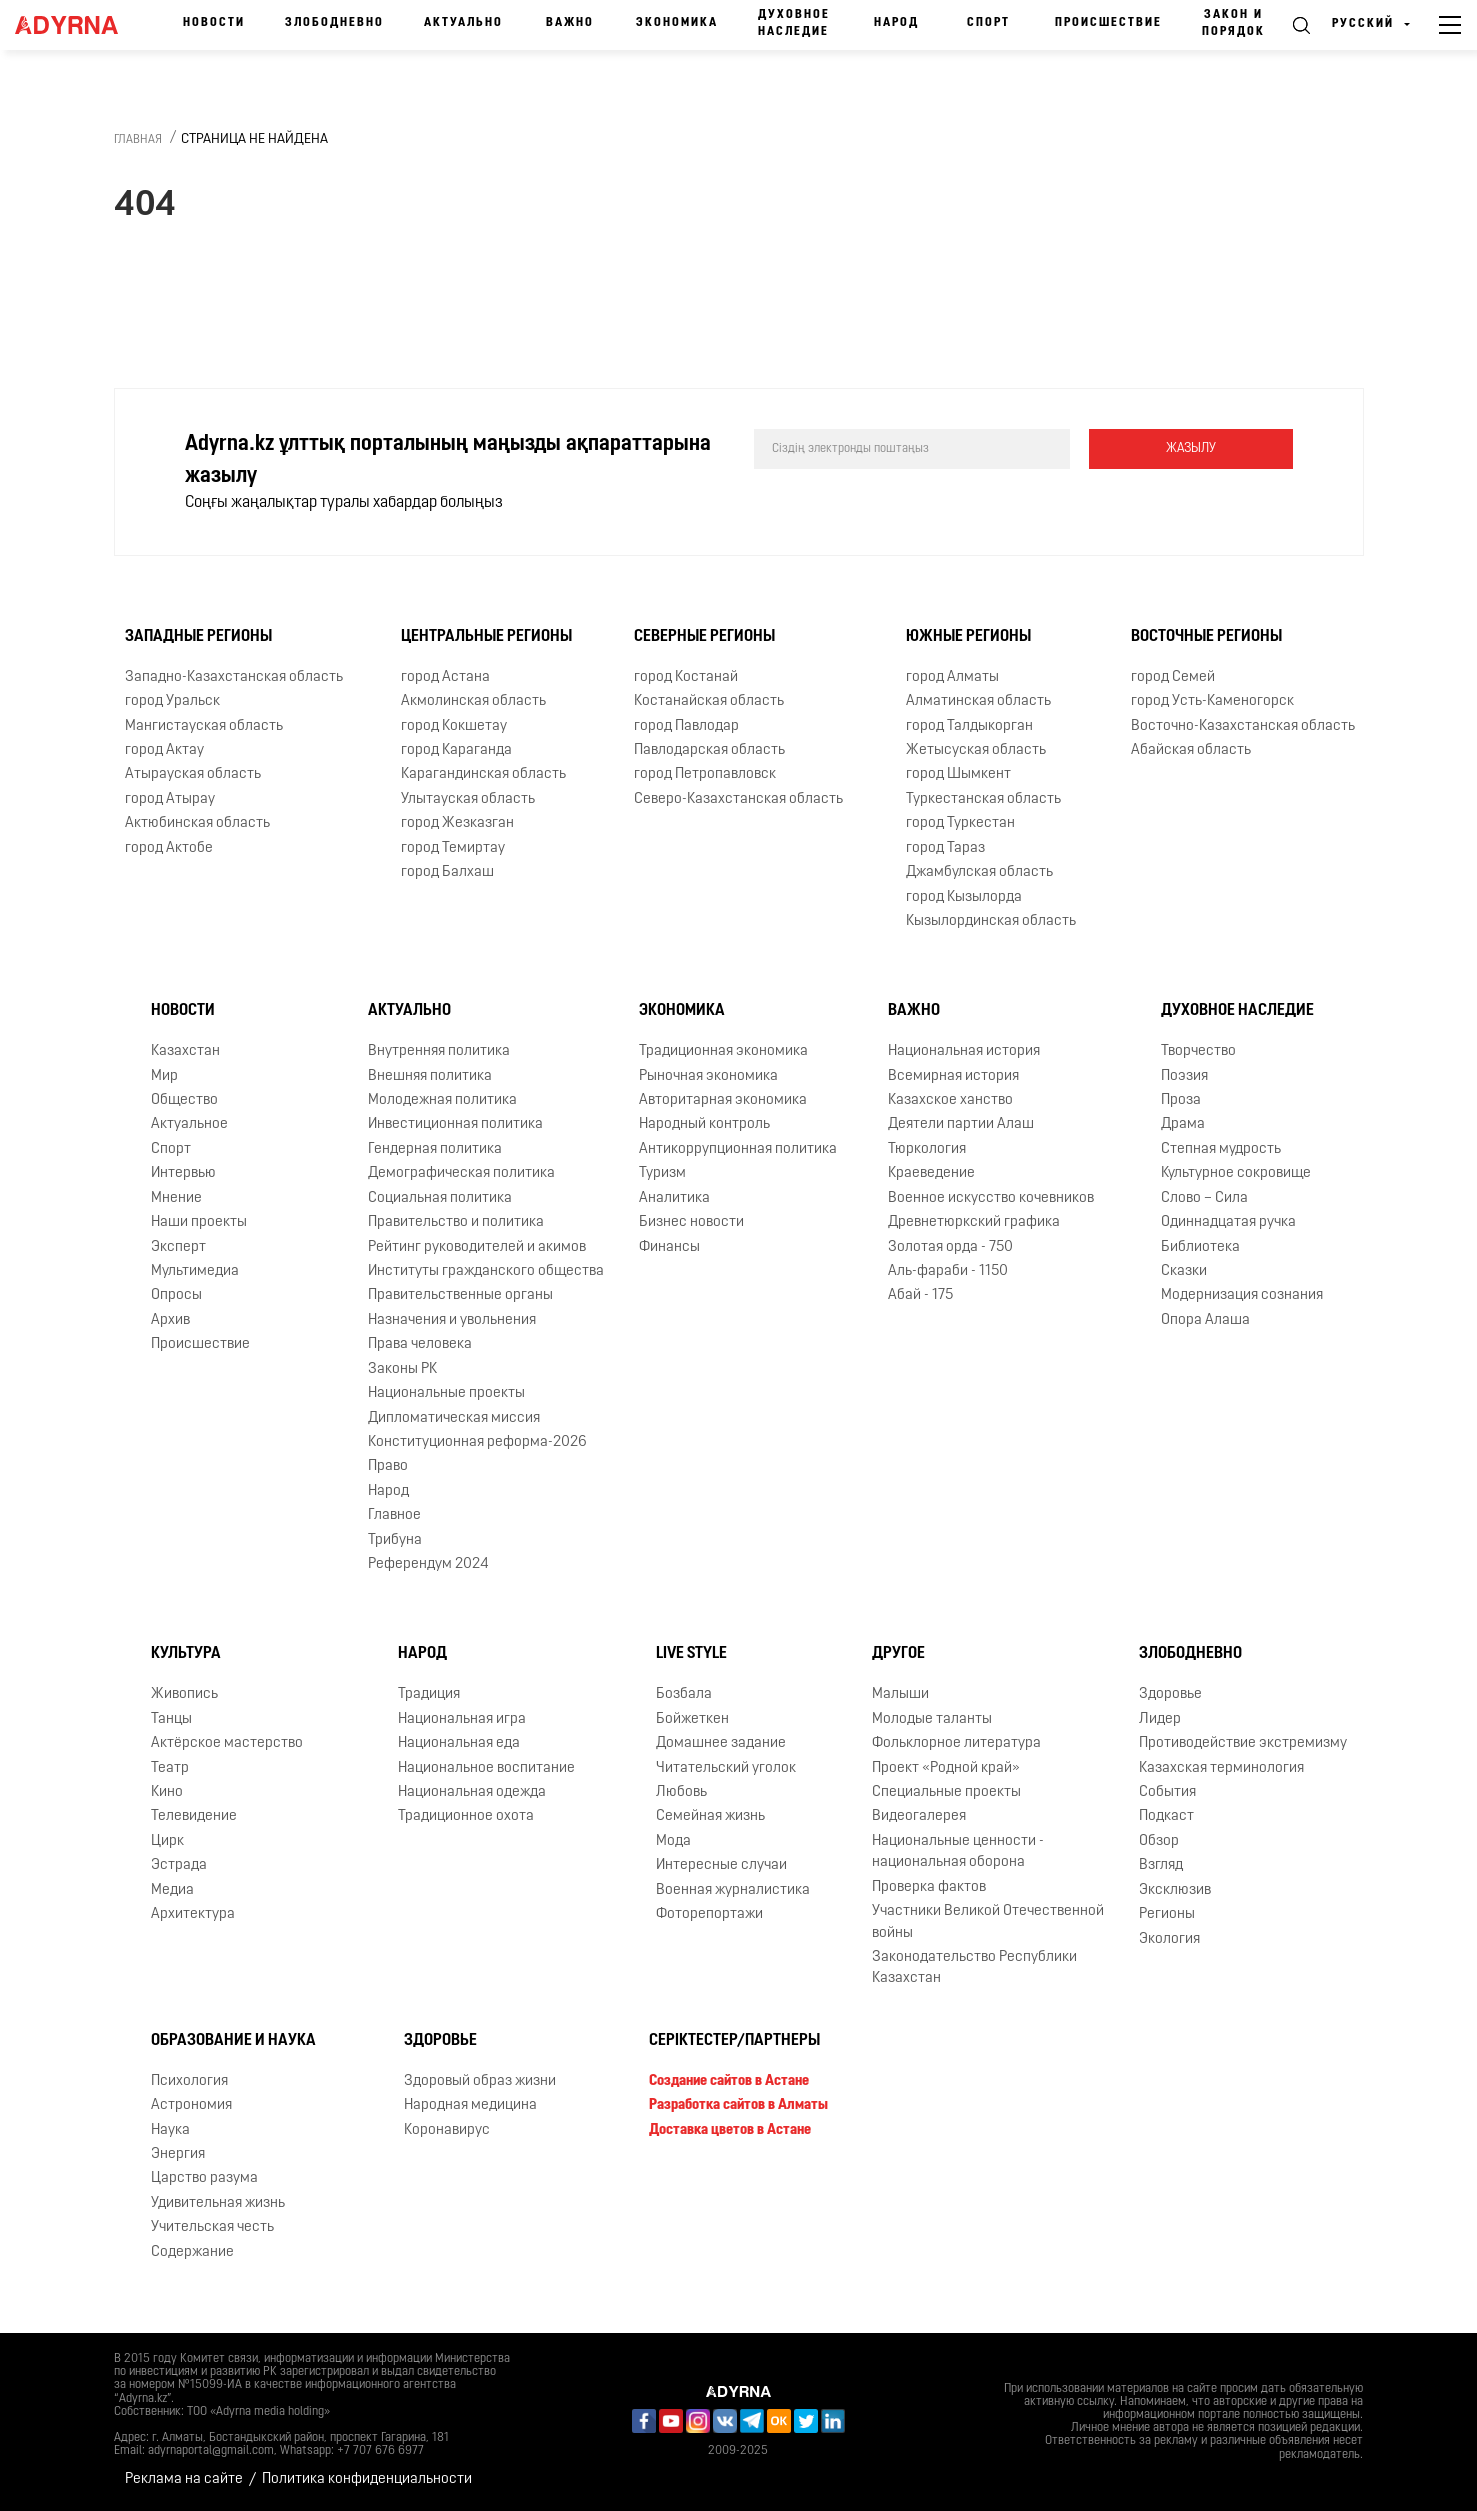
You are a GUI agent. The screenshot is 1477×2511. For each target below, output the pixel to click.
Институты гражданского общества (486, 1271)
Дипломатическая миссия (454, 1418)
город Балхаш (447, 872)
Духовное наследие (794, 23)
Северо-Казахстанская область (738, 799)
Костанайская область (709, 701)
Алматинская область (978, 701)
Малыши (900, 1694)
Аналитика (674, 1198)
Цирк (167, 1841)
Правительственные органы (460, 1295)
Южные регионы (968, 637)
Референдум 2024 (428, 1564)
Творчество (1198, 1051)
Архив (170, 1320)
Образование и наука (233, 2041)
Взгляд (1161, 1865)
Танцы (171, 1719)
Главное (394, 1515)
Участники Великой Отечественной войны (988, 1922)
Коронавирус (447, 2130)
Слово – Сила (1204, 1198)
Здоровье (1170, 1694)
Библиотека (1200, 1247)
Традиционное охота (466, 1816)
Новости (214, 23)
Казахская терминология (1221, 1768)
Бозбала (684, 1694)
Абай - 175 (920, 1295)
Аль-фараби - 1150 (948, 1271)
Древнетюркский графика (974, 1222)
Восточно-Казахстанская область (1243, 726)
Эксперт (178, 1247)
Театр (170, 1768)
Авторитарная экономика (723, 1100)
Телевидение (194, 1816)
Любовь (681, 1792)
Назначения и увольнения (452, 1320)
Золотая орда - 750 (950, 1247)
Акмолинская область (473, 701)
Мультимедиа (195, 1271)
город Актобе (169, 848)
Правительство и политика (456, 1222)
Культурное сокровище (1236, 1173)
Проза (1181, 1100)
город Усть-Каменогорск (1212, 701)
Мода (673, 1841)
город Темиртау (453, 848)
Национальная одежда (472, 1792)
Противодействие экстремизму (1243, 1743)
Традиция (429, 1694)
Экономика (677, 23)
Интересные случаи (721, 1865)
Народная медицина (470, 2105)
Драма (1183, 1124)
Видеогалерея (919, 1816)
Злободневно (334, 23)
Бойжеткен (692, 1719)
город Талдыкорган (969, 726)
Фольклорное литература (956, 1743)
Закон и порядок (1233, 23)
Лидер (1160, 1719)
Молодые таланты (932, 1719)
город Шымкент (958, 774)
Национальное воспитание (486, 1768)
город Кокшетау (454, 726)
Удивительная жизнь (218, 2203)
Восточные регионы (1206, 637)
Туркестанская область (983, 799)
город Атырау (170, 799)
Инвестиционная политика (455, 1124)
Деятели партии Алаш (961, 1124)
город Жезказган (457, 823)
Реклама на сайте (184, 2479)
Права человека (420, 1344)
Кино (167, 1792)
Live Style (691, 1654)
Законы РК (402, 1369)
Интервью (183, 1173)
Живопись (184, 1694)
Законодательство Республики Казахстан (974, 1968)
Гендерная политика (435, 1149)
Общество (184, 1100)
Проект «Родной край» (946, 1768)
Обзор (1159, 1841)
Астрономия (191, 2105)
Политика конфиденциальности (367, 2479)
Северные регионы (704, 637)
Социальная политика (440, 1198)
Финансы (669, 1247)
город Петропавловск (705, 774)
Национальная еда (459, 1743)
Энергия (178, 2154)
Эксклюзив (1175, 1890)
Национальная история (964, 1051)
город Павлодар (686, 726)
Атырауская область (193, 774)
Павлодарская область (709, 750)
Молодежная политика (442, 1100)
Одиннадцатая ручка (1228, 1222)
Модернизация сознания (1242, 1295)
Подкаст (1166, 1816)
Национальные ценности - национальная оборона (958, 1852)
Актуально (463, 23)
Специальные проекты (946, 1792)
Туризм (662, 1173)
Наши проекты (199, 1222)
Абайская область (1191, 750)
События (1167, 1792)
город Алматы (952, 677)
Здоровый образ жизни (480, 2081)
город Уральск (172, 701)
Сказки (1184, 1271)
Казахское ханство (950, 1100)
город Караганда (456, 750)
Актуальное (189, 1124)
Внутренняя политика (439, 1051)
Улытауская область (468, 799)
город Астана (445, 677)
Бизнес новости (691, 1222)
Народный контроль (704, 1124)
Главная (138, 140)
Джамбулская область (979, 872)
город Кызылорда (964, 897)
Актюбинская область (197, 823)
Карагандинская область (483, 774)
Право (388, 1466)
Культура (186, 1654)
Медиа (172, 1890)
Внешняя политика (430, 1076)
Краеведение (931, 1173)
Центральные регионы (486, 637)
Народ (896, 23)
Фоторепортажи (709, 1914)
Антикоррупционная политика (738, 1149)
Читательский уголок (726, 1768)
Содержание (192, 2252)
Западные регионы (198, 637)
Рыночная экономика (708, 1076)
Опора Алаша (1205, 1320)
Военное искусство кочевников (991, 1198)
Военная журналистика (733, 1890)
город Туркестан (960, 823)
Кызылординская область (991, 921)
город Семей (1173, 677)
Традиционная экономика (723, 1051)
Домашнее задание (721, 1743)
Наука (170, 2130)
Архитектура (193, 1914)
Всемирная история (953, 1076)
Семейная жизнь (710, 1816)
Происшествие (1108, 23)
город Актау (164, 750)
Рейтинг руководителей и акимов (477, 1247)
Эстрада (179, 1865)
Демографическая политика (461, 1173)
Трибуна (395, 1540)
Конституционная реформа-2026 (477, 1442)
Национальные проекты (446, 1393)
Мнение (176, 1198)
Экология (1169, 1939)
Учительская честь (212, 2227)
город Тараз (945, 848)
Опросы (176, 1295)
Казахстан (185, 1051)
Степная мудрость (1221, 1149)
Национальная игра (462, 1719)
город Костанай (686, 677)
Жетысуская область (976, 750)
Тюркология (927, 1149)
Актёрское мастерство (227, 1743)
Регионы (1167, 1914)
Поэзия (1184, 1076)
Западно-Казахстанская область (234, 677)
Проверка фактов (929, 1887)
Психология (189, 2081)
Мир (164, 1076)
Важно (570, 23)
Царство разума (204, 2178)
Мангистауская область (204, 726)
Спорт (988, 23)
